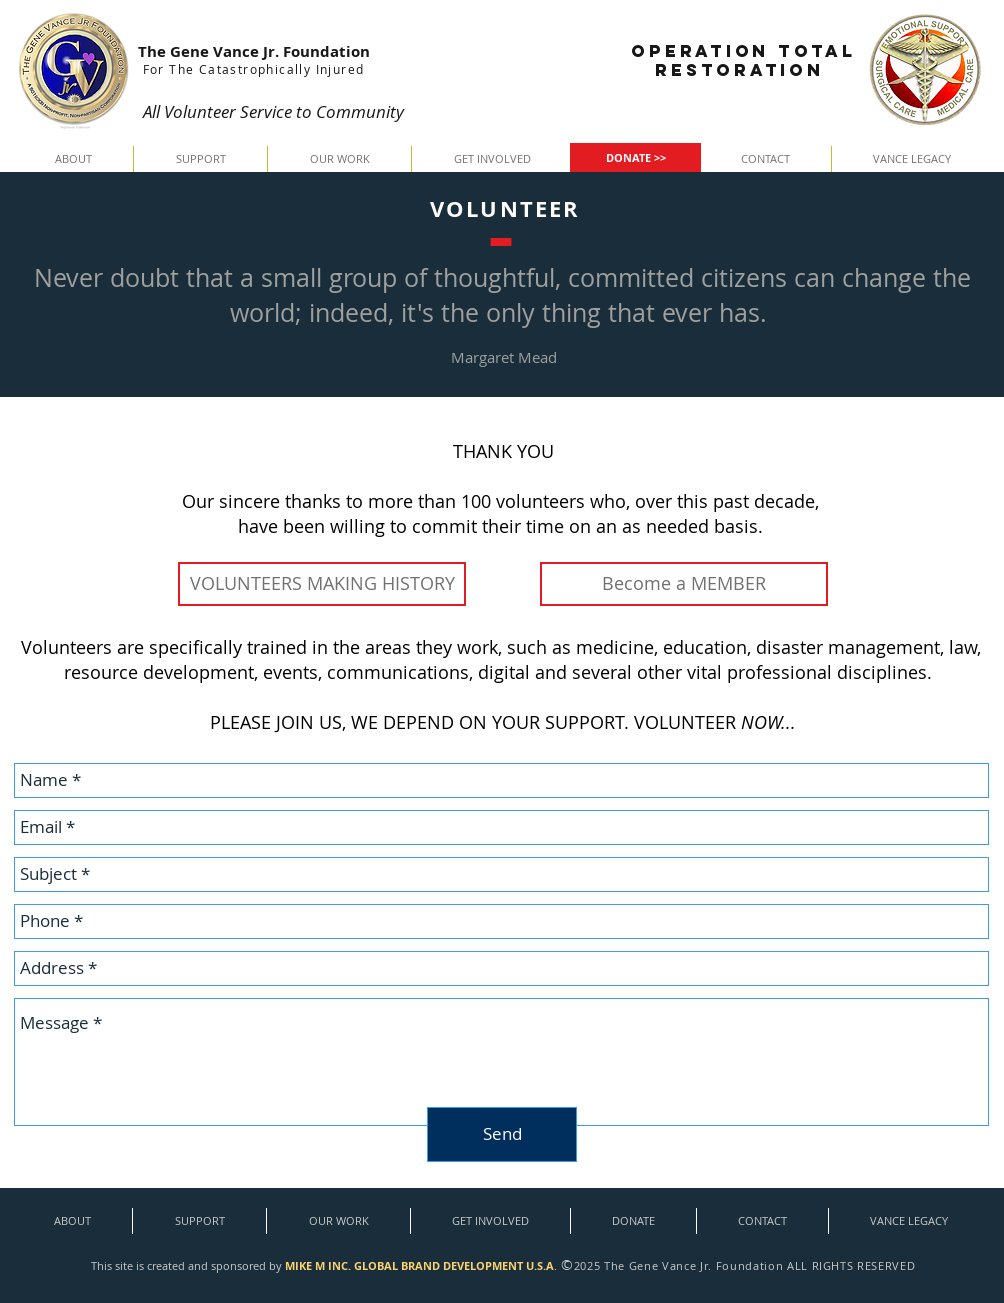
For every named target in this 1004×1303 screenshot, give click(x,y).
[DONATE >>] (635, 157)
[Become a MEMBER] (684, 584)
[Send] (502, 1134)
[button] (73, 159)
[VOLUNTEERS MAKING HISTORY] (322, 584)
